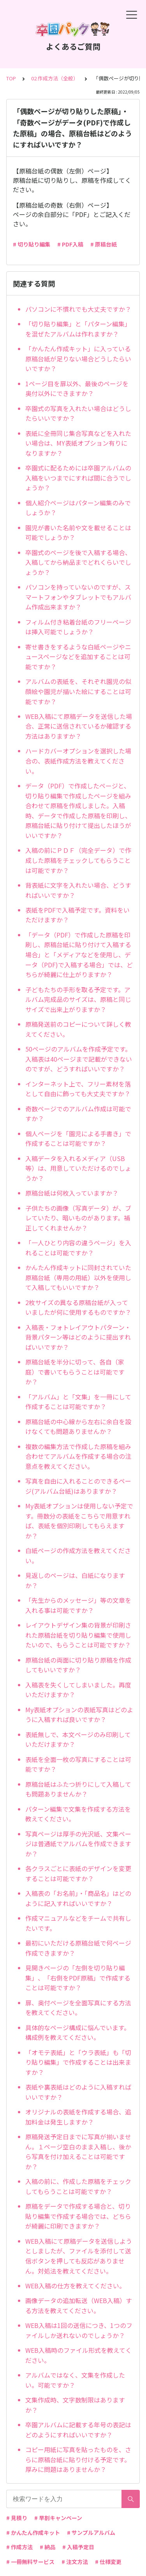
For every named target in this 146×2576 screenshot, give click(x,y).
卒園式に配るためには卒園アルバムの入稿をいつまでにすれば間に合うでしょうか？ (78, 477)
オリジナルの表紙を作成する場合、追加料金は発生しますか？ (78, 2116)
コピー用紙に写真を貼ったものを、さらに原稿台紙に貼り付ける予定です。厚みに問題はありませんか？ (78, 2459)
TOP (11, 78)
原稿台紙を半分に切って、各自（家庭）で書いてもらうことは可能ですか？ (75, 1371)
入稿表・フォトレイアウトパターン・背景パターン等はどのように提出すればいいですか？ (78, 1337)
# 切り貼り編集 (31, 244)
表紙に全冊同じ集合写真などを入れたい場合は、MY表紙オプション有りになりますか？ (78, 443)
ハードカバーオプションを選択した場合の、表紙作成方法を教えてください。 (78, 760)
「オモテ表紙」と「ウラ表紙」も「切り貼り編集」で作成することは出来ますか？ (78, 2062)
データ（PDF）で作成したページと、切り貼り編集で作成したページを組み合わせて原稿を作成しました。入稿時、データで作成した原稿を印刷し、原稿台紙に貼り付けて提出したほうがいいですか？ (78, 810)
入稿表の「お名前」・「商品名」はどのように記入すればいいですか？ (78, 1898)
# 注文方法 (75, 2562)
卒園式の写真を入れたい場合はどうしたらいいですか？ (78, 413)
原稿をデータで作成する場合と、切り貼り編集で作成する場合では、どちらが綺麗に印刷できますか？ (78, 2216)
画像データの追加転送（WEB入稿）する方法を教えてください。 (78, 2305)
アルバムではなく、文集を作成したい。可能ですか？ (75, 2380)
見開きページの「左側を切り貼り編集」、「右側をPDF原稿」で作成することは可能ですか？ (77, 1977)
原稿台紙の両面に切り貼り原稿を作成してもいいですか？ (78, 1665)
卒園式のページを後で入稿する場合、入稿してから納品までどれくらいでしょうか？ (78, 562)
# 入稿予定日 (78, 2547)
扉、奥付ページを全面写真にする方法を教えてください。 (78, 2007)
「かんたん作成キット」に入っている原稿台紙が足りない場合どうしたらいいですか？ (78, 358)
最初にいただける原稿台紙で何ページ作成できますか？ (78, 1948)
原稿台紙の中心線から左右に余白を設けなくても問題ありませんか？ (78, 1426)
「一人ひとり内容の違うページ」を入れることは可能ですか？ (78, 1247)
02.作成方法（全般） (54, 78)
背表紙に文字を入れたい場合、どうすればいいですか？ (78, 890)
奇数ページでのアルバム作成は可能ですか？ (78, 1113)
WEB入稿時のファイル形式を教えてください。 (78, 2355)
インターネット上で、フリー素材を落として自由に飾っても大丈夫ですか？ (78, 1089)
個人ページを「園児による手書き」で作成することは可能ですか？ (78, 1138)
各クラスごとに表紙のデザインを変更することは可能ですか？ (78, 1873)
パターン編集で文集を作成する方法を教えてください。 (78, 1814)
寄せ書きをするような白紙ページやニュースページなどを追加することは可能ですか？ (78, 656)
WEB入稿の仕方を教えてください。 (75, 2285)
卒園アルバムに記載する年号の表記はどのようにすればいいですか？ (78, 2429)
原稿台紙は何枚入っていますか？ (71, 1193)
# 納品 (47, 2547)
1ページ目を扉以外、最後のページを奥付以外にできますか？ (76, 388)
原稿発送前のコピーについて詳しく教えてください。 (78, 1029)
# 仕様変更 (108, 2562)
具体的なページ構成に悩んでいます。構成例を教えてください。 (77, 2032)
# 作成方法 (19, 2547)
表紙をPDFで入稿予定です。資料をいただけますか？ (77, 915)
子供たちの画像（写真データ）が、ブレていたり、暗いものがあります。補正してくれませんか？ (78, 1217)
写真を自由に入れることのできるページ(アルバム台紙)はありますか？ (78, 1486)
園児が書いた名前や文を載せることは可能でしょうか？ (78, 532)
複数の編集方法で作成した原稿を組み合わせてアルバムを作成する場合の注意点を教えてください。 (78, 1456)
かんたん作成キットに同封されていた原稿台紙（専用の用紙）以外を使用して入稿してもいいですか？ (78, 1277)
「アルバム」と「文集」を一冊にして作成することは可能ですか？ (78, 1401)
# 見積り (16, 2518)
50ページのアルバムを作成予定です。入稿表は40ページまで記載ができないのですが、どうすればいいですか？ (78, 1058)
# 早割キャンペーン (58, 2518)
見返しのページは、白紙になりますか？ (75, 1580)
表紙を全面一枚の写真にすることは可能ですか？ (78, 1764)
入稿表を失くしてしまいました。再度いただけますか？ (78, 1689)
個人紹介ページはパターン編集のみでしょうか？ (78, 507)
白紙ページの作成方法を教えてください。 (78, 1555)
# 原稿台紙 (103, 244)
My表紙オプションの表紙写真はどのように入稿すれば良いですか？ (79, 1714)
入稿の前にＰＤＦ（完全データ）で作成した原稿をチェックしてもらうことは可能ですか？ (78, 860)
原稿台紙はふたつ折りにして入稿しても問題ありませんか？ (78, 1789)
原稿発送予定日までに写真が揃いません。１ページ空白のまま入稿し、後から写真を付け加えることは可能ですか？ (78, 2151)
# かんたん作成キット (33, 2532)
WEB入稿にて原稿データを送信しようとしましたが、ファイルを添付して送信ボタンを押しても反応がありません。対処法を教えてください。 (78, 2256)
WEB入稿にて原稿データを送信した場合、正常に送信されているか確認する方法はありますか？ (78, 726)
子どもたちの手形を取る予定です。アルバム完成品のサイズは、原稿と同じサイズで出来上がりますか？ (78, 999)
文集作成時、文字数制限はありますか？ (75, 2405)
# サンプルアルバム (91, 2532)
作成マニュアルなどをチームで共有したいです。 (78, 1923)
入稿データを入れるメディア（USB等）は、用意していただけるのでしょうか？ (78, 1168)
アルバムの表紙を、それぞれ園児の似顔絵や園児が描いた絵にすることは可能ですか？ (78, 691)
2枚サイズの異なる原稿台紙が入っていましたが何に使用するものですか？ (78, 1307)
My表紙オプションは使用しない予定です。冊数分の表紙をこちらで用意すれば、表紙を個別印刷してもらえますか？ (79, 1520)
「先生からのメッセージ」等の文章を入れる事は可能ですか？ (78, 1605)
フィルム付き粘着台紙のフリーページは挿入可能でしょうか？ (78, 627)
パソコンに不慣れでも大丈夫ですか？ (78, 309)
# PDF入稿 (70, 244)
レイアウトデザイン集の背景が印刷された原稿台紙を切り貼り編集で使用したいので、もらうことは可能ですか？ (78, 1634)
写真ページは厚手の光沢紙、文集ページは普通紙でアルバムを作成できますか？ (78, 1843)
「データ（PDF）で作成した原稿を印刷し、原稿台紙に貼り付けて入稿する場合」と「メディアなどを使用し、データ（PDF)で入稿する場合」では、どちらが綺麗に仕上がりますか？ (79, 954)
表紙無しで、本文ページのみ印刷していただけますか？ (78, 1739)
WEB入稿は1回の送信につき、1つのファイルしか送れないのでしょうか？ (78, 2330)
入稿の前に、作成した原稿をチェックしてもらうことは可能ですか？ (78, 2186)
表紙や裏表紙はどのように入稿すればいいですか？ (78, 2092)
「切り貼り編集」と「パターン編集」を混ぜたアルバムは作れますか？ (78, 328)
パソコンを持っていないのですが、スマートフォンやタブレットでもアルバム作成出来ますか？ (78, 596)
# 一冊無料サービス (30, 2562)
